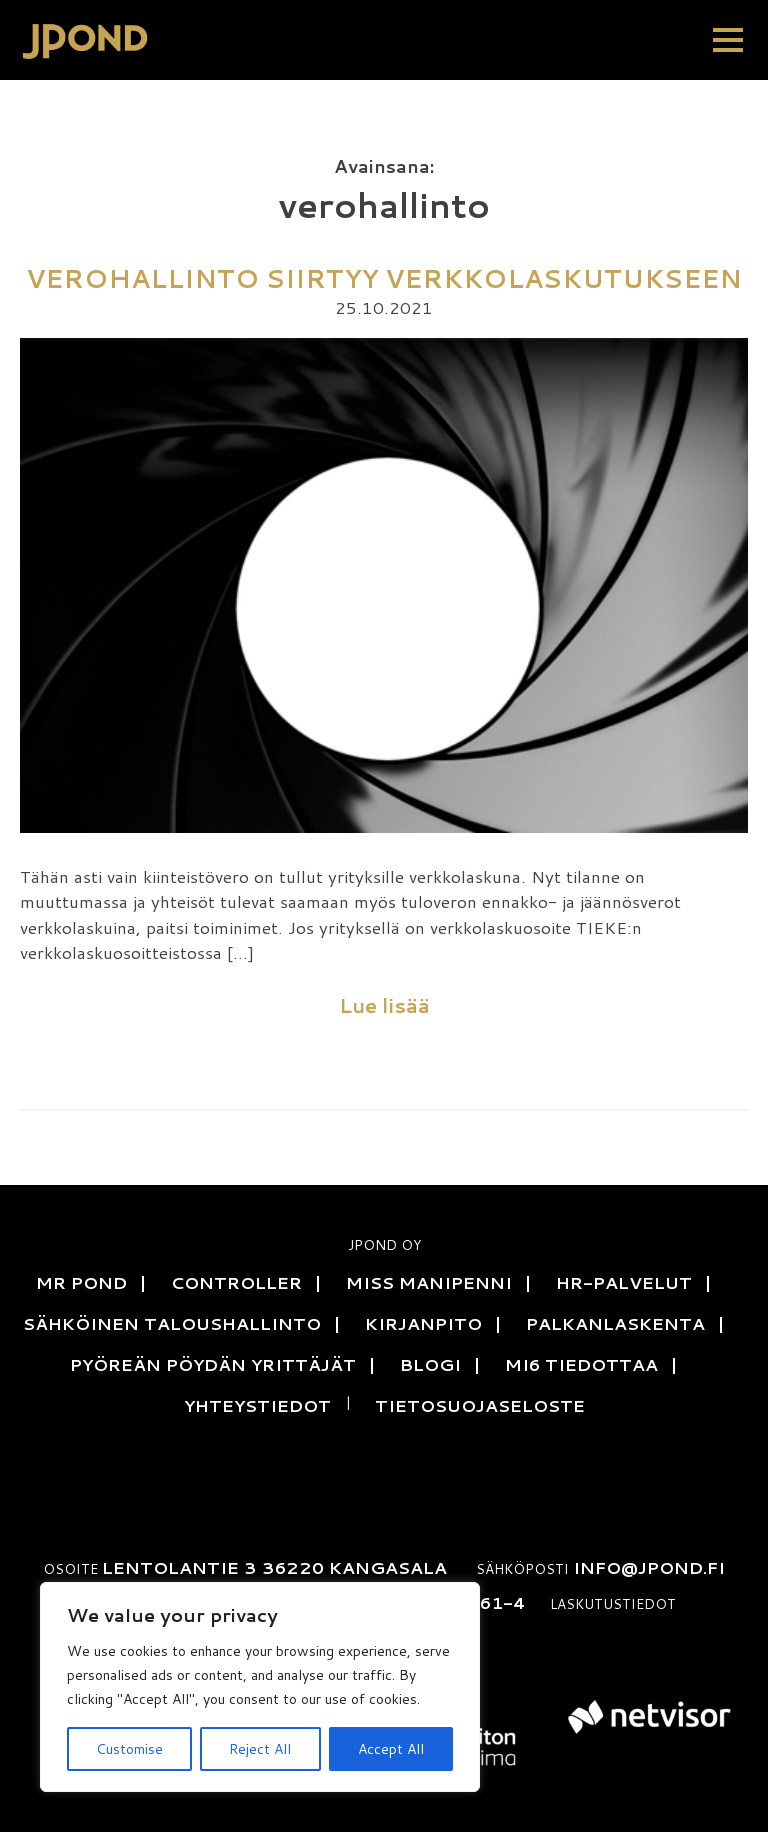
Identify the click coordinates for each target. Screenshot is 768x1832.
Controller (236, 1282)
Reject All (260, 1749)
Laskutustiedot (613, 1603)
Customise (129, 1749)
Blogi (430, 1364)
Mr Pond (81, 1282)
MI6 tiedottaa (581, 1364)
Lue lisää (384, 1005)
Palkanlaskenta (615, 1323)
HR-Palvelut (624, 1282)
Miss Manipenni (429, 1282)
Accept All (391, 1749)
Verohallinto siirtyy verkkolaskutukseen (384, 278)
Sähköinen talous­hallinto (172, 1323)
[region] (260, 1687)
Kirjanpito (423, 1323)
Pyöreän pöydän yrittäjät (213, 1364)
